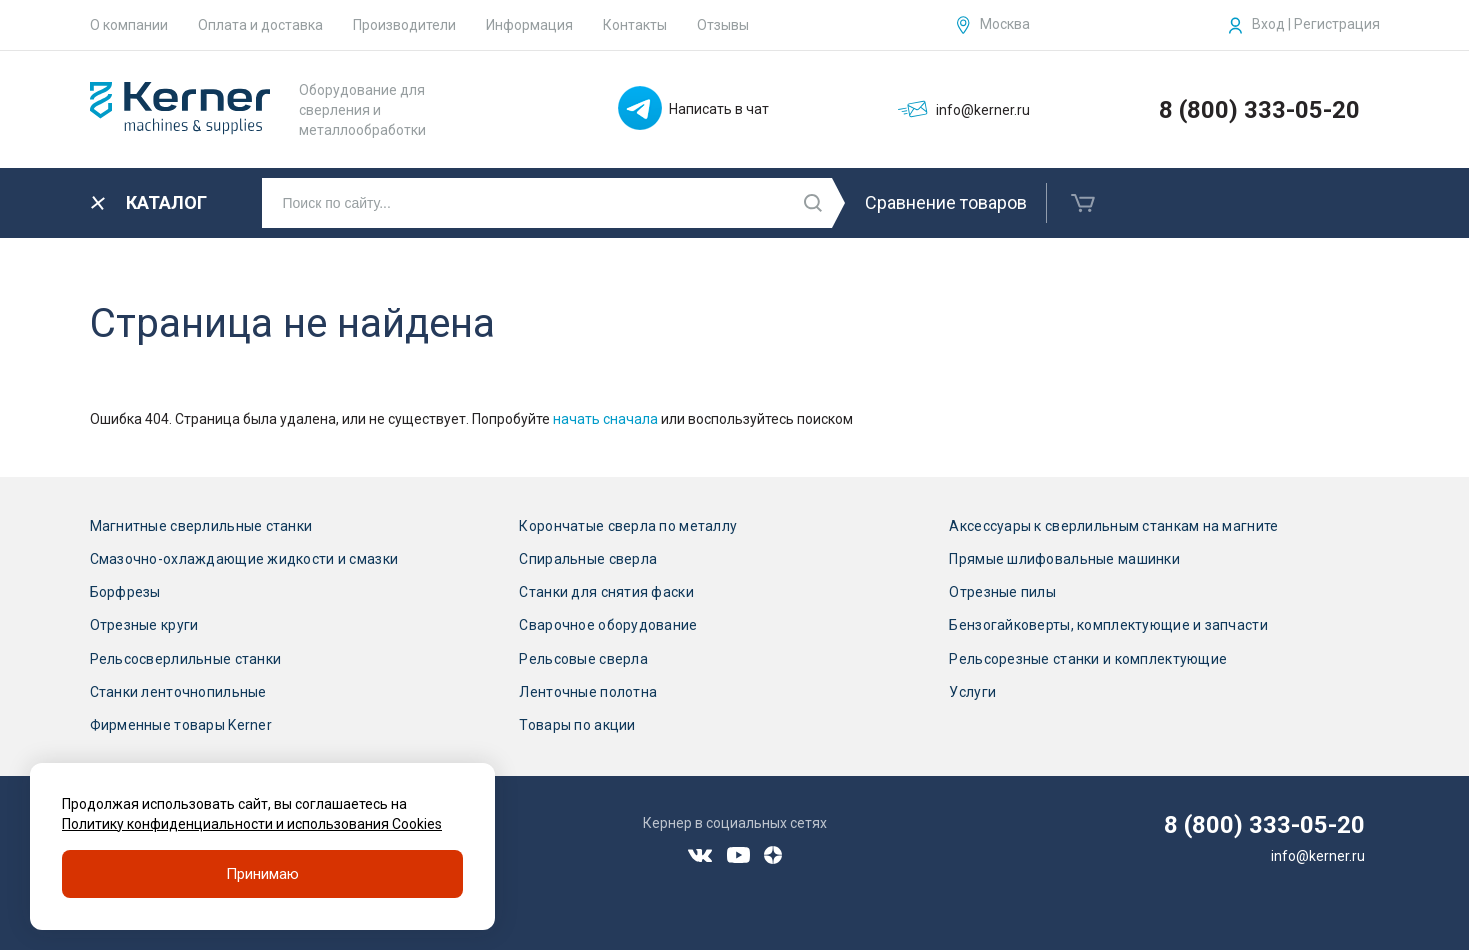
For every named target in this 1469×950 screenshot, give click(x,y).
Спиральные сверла (588, 559)
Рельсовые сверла (583, 659)
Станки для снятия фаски (606, 592)
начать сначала (605, 419)
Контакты (635, 25)
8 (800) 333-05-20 (1259, 110)
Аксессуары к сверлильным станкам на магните (1113, 526)
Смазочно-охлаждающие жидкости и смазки (244, 559)
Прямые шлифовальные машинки (1064, 559)
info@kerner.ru (1318, 856)
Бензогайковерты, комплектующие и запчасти (1108, 625)
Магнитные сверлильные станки (201, 526)
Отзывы (723, 25)
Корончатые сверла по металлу (628, 526)
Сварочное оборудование (608, 625)
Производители (404, 25)
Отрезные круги (144, 625)
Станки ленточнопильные (178, 692)
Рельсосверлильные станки (186, 659)
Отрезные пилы (1002, 592)
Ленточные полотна (588, 692)
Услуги (972, 692)
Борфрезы (125, 592)
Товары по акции (577, 725)
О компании (129, 25)
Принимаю (262, 874)
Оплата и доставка (260, 25)
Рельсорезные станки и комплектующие (1088, 659)
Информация (529, 25)
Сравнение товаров (946, 202)
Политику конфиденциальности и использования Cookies (252, 824)
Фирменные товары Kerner (181, 725)
